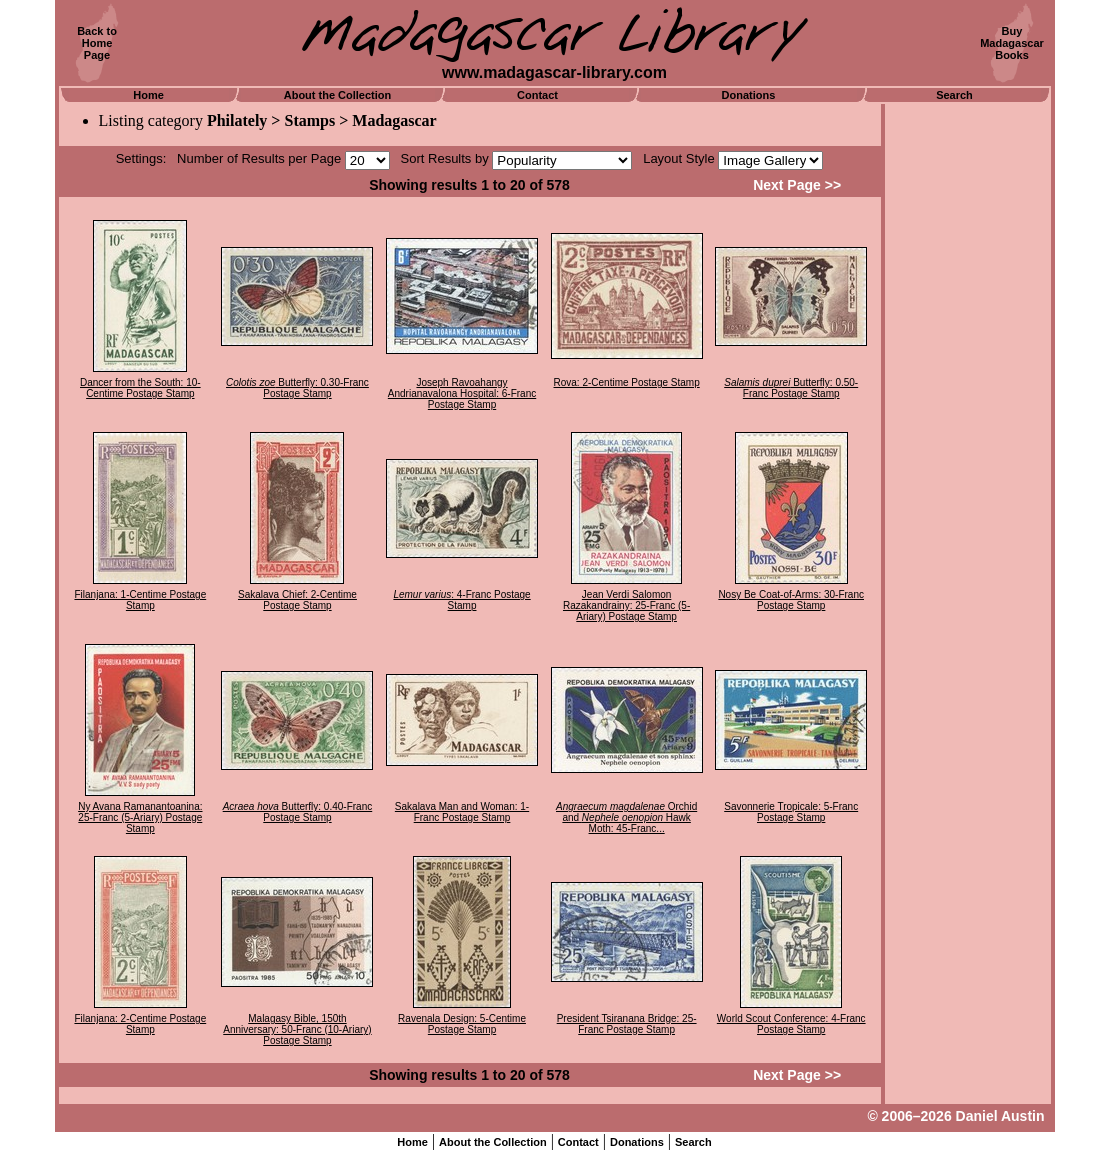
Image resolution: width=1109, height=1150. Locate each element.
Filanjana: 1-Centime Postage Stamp (140, 600)
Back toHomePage (97, 43)
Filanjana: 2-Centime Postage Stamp (140, 1024)
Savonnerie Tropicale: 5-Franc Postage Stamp (791, 812)
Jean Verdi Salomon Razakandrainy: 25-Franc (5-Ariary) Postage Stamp (626, 605)
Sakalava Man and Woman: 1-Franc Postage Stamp (462, 812)
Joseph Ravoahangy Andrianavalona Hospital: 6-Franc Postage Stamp (462, 393)
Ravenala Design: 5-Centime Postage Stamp (462, 1024)
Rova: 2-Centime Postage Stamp (627, 382)
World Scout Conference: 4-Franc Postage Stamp (791, 1024)
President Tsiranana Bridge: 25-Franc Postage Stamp (627, 1024)
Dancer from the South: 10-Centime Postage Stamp (140, 388)
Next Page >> (797, 185)
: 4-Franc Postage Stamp (461, 600)
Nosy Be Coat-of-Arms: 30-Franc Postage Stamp (791, 600)
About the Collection (338, 95)
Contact (537, 95)
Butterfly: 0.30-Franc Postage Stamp (297, 388)
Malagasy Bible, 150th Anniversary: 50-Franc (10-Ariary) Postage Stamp (297, 1029)
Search (954, 95)
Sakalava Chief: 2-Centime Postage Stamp (297, 600)
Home (148, 95)
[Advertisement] (968, 405)
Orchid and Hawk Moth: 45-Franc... (626, 817)
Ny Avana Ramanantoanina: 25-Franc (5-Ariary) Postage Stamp (140, 817)
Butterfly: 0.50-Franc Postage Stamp (791, 388)
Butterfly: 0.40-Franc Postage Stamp (298, 812)
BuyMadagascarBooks (1012, 43)
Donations (749, 95)
